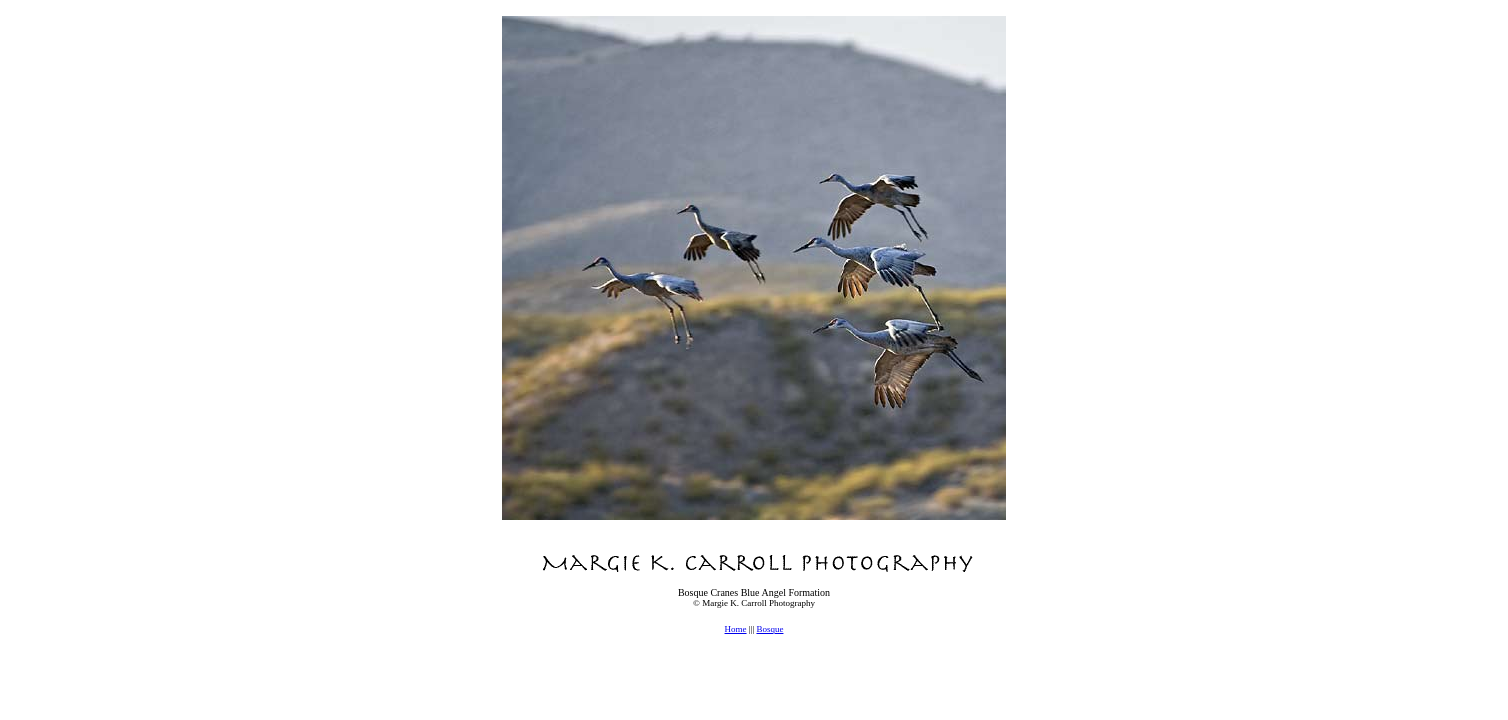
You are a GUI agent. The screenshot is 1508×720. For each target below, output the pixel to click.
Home (736, 629)
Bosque (769, 629)
